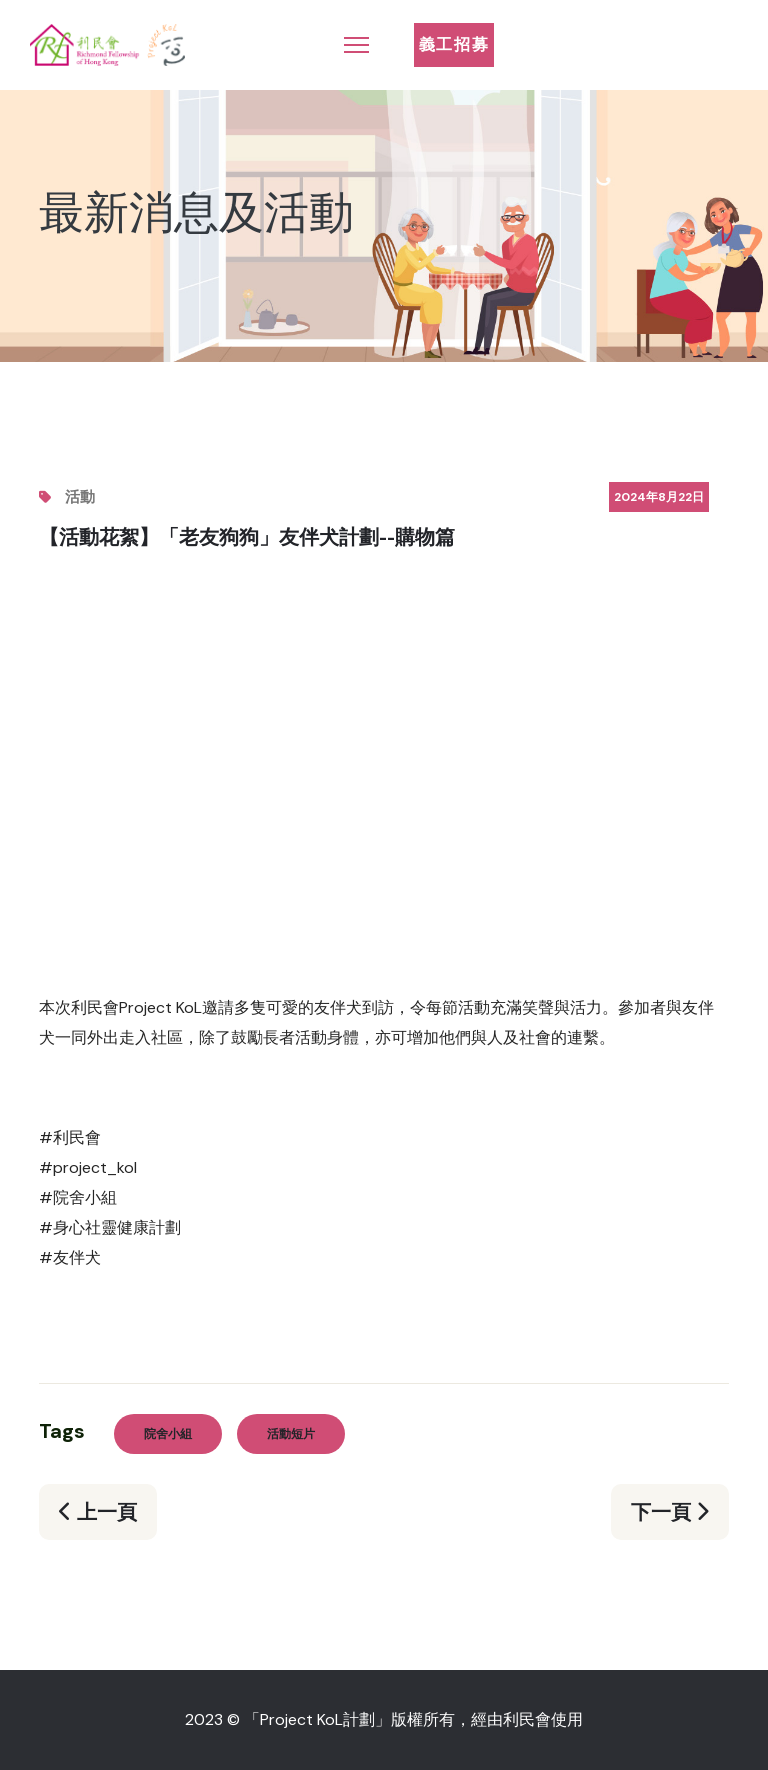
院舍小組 (168, 1434)
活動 (80, 497)
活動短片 (291, 1434)
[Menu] (356, 45)
